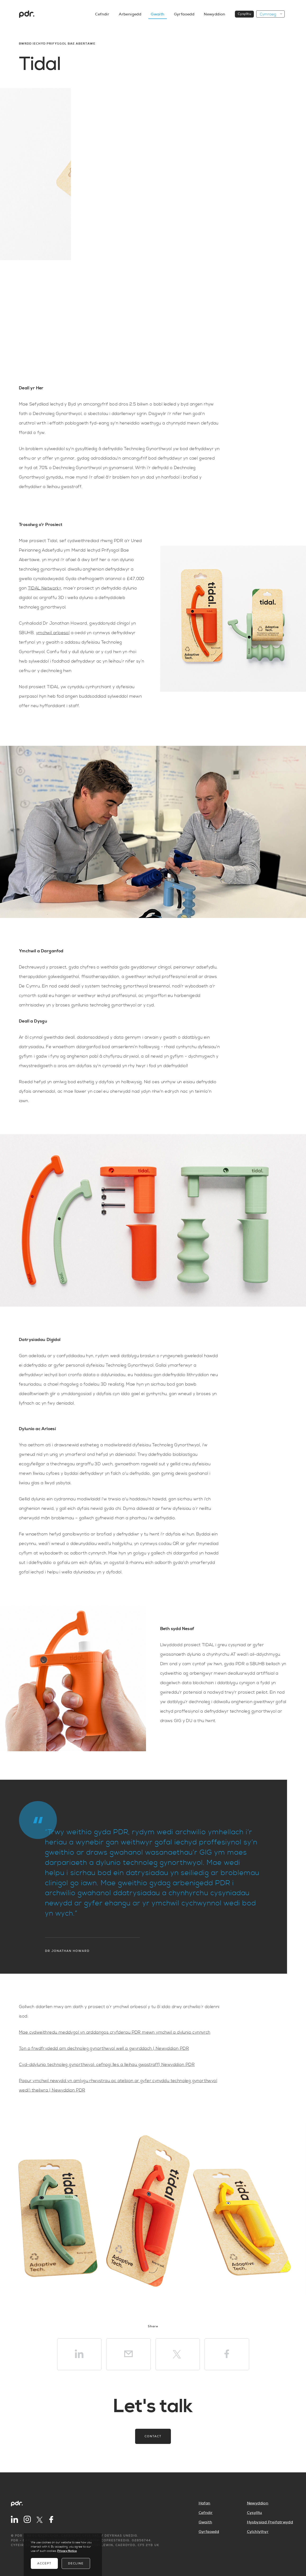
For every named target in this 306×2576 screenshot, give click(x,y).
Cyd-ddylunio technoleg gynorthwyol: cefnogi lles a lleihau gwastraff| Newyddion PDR (107, 2064)
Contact (153, 2436)
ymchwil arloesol (52, 633)
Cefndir (102, 14)
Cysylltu (244, 14)
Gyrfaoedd (184, 14)
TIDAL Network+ (44, 588)
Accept (44, 2563)
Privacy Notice (67, 2551)
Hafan (204, 2503)
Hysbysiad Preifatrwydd (270, 2522)
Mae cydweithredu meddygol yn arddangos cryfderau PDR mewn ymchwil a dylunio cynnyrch (114, 2032)
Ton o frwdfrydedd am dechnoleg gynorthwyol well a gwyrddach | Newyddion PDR (104, 2048)
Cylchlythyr (258, 2532)
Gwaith (157, 14)
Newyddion (214, 14)
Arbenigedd (130, 14)
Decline (76, 2563)
